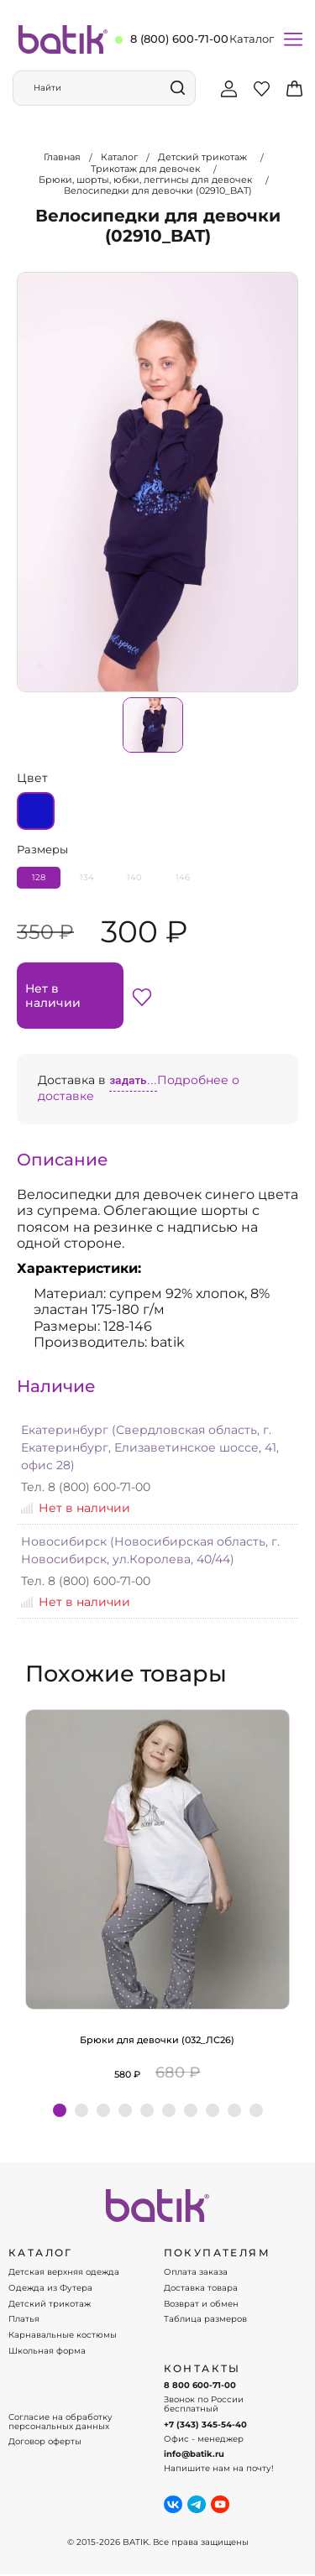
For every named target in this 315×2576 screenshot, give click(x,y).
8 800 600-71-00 (200, 2385)
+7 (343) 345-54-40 (205, 2425)
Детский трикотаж (49, 2304)
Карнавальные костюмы (62, 2335)
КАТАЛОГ (40, 2253)
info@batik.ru (194, 2454)
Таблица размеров (205, 2319)
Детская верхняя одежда (63, 2272)
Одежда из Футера (50, 2288)
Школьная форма (47, 2351)
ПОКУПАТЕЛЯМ (217, 2253)
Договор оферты (44, 2442)
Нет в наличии (53, 995)
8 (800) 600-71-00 (179, 38)
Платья (23, 2319)
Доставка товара (201, 2288)
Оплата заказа (196, 2272)
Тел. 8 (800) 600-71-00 (85, 1486)
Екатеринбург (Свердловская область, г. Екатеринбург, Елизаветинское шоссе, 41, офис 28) (150, 1447)
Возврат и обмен (201, 2304)
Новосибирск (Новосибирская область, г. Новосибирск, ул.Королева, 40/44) (150, 1550)
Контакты (202, 2369)
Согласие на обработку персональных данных (60, 2422)
